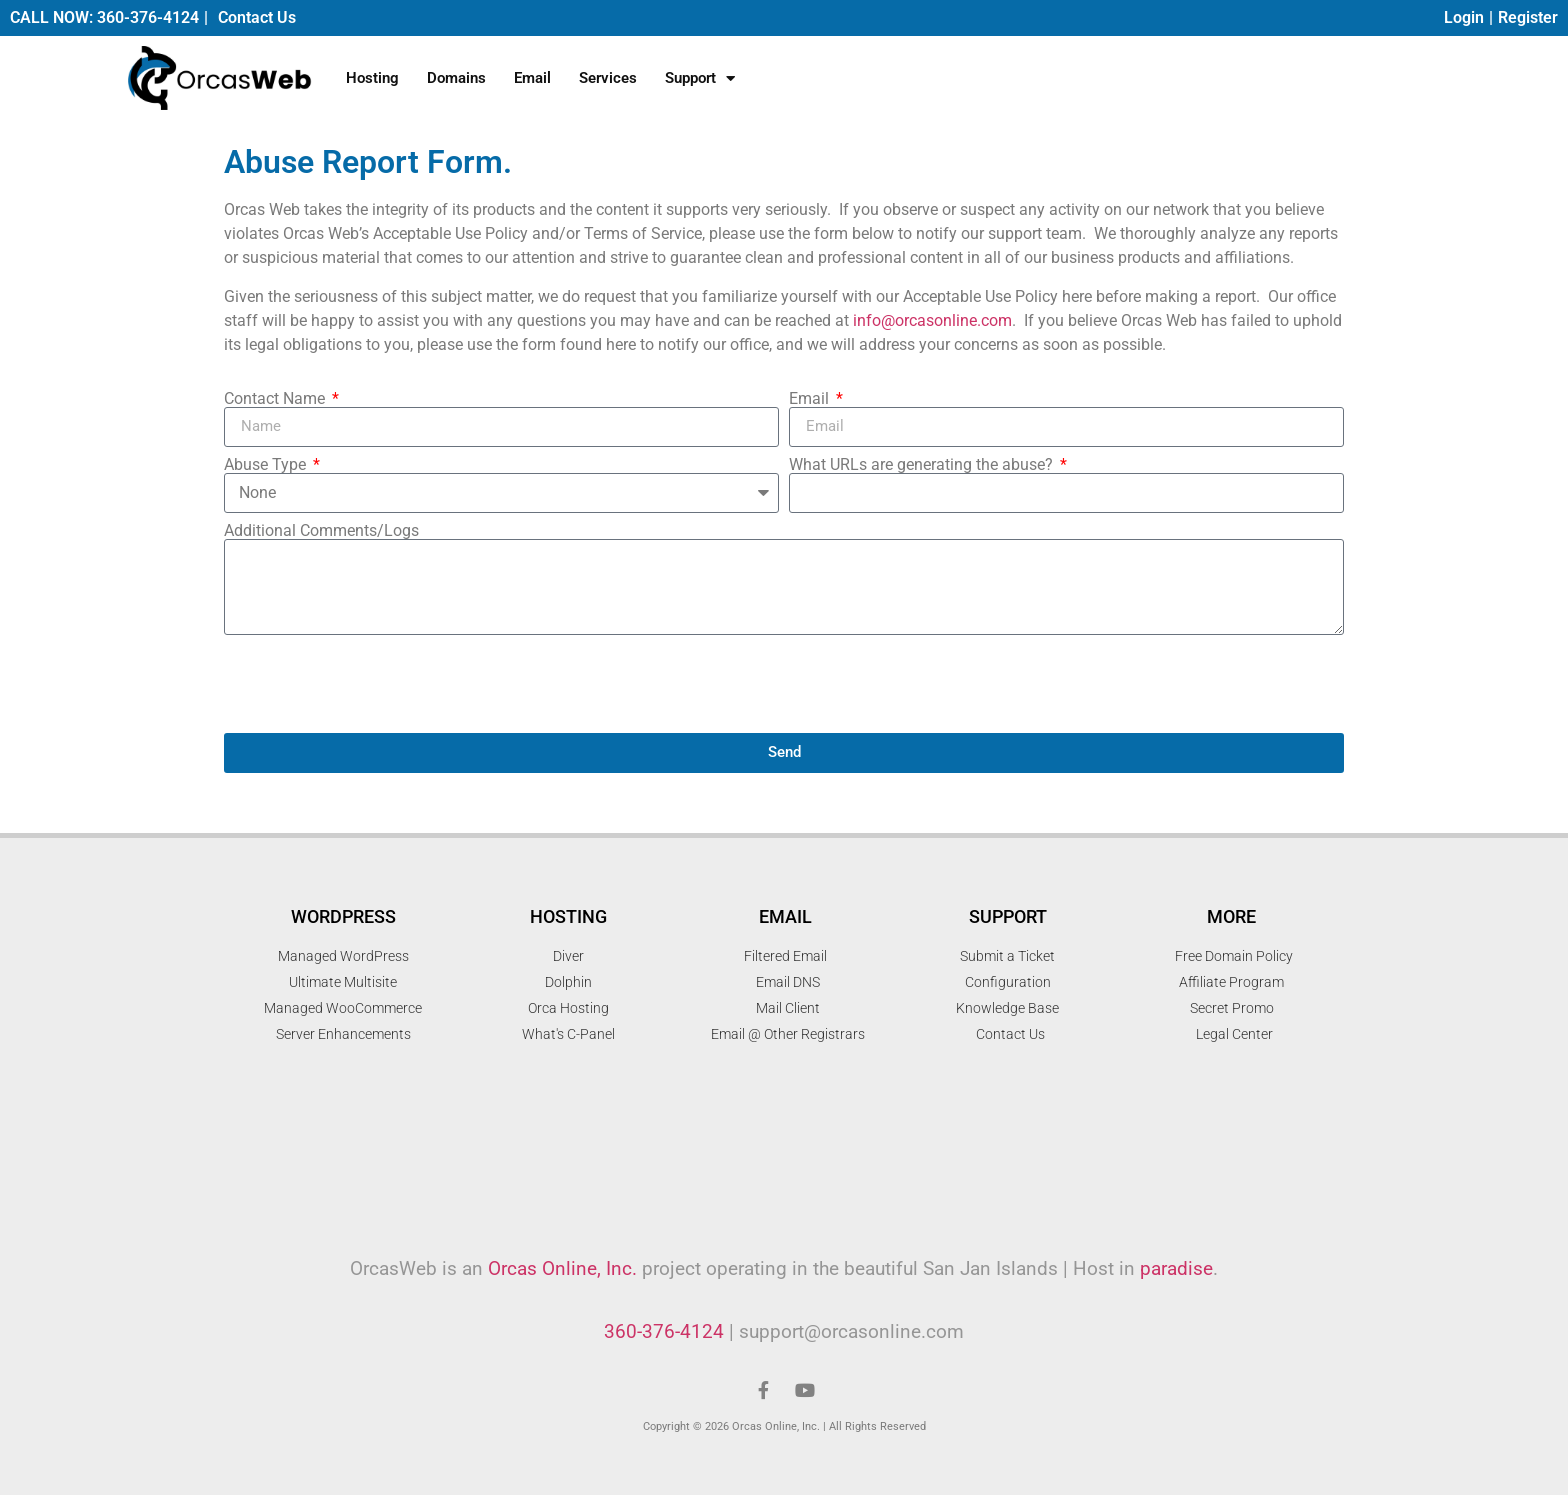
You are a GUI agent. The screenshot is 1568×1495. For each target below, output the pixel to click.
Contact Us (257, 17)
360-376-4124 (664, 1331)
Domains (456, 78)
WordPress (343, 916)
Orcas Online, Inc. (562, 1268)
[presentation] (376, 684)
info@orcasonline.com (932, 320)
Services (608, 78)
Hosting (372, 78)
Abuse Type (267, 465)
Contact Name (276, 399)
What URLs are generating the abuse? (923, 465)
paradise (1176, 1268)
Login (1464, 17)
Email (532, 78)
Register (1528, 17)
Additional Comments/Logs (321, 531)
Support (700, 78)
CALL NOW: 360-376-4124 (104, 17)
